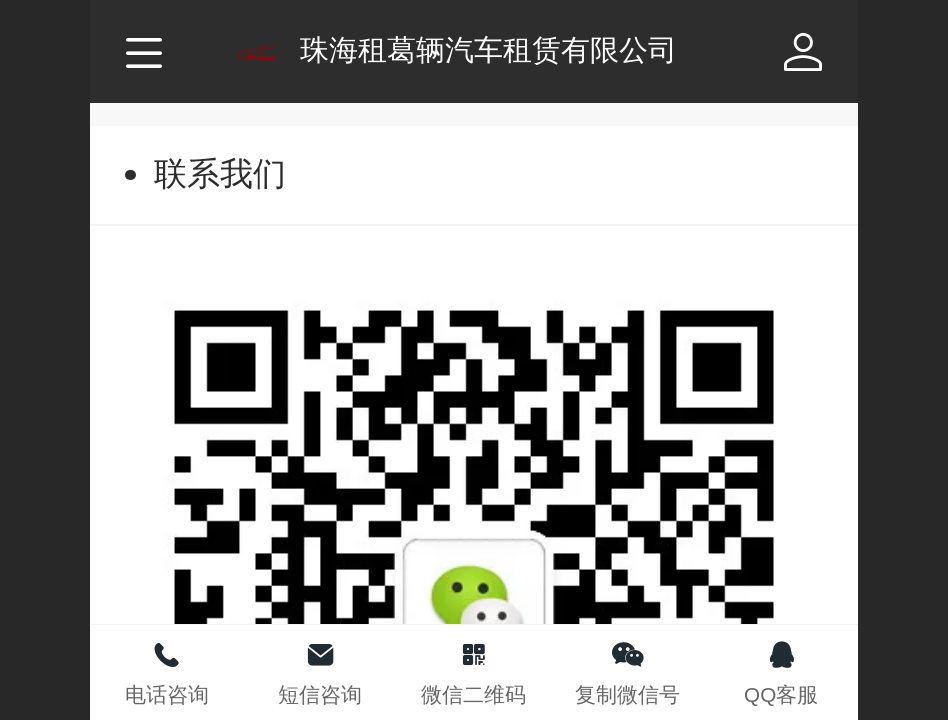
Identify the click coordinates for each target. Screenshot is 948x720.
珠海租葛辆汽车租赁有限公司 (488, 50)
